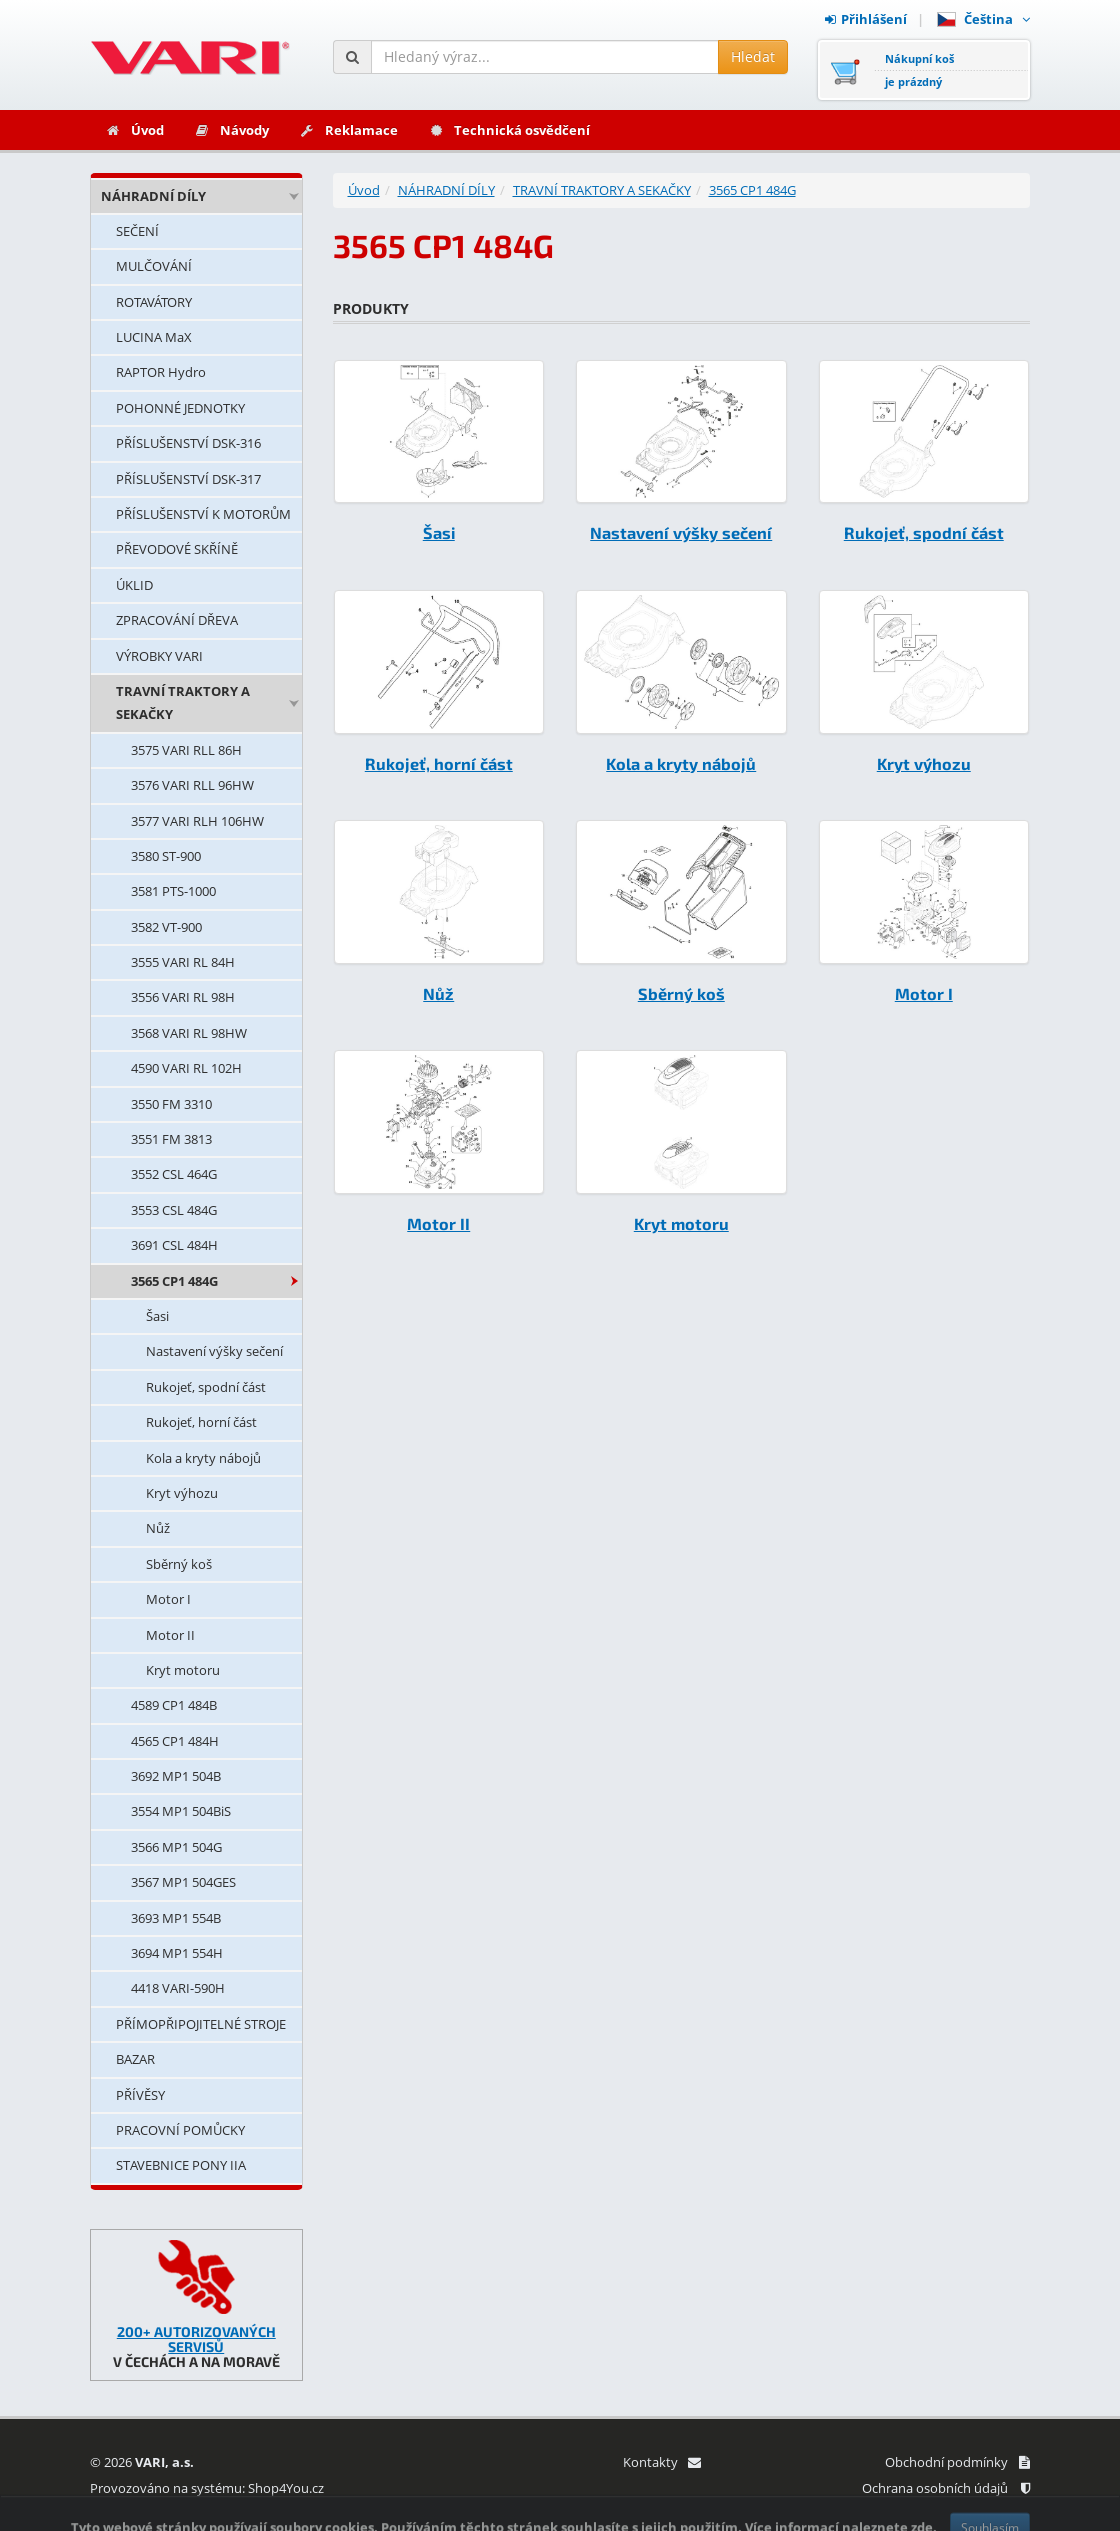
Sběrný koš (179, 1564)
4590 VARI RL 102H (186, 1068)
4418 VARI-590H (178, 1988)
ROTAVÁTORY (154, 302)
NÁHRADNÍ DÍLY (153, 196)
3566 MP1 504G (176, 1847)
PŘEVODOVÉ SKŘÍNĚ (177, 549)
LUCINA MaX (154, 337)
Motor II (170, 1635)
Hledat (753, 56)
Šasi (157, 1316)
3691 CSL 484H (174, 1245)
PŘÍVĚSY (140, 2095)
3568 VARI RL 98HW (189, 1033)
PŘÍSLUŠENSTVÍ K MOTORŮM (203, 514)
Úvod (134, 130)
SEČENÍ (137, 231)
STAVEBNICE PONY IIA (181, 2165)
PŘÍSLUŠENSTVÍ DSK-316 (188, 443)
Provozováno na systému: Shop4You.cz (207, 2488)
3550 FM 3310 (171, 1104)
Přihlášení (866, 19)
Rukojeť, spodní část (206, 1387)
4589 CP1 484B (174, 1705)
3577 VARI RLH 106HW (197, 821)
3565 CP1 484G (174, 1281)
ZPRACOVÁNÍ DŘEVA (177, 620)
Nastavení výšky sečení (214, 1351)
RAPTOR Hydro (161, 372)
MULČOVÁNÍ (154, 266)
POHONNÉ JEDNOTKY (180, 408)
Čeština (983, 19)
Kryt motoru (183, 1670)
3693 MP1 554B (176, 1918)
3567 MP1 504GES (183, 1882)
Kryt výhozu (182, 1493)
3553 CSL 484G (174, 1210)
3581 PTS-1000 (173, 891)
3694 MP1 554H (177, 1953)
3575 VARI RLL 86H (186, 750)
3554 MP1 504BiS (181, 1811)
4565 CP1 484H (175, 1741)
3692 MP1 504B (176, 1776)
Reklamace (348, 130)
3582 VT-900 (166, 927)
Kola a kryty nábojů (203, 1458)
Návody (231, 130)
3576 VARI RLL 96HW (192, 785)
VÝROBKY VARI (159, 656)
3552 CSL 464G (174, 1174)
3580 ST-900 (166, 856)
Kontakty (661, 2462)
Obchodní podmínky (957, 2462)
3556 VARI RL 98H (183, 997)
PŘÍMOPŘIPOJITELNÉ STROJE (201, 2024)
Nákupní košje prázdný (919, 70)
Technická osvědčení (509, 130)
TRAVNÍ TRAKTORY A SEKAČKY (183, 702)
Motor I (168, 1599)
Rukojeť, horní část (201, 1422)
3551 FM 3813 (171, 1139)
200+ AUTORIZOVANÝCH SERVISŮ (196, 2339)
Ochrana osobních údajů (946, 2488)
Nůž (158, 1528)
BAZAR (135, 2059)
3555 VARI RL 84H (183, 962)
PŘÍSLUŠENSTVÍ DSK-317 (188, 479)
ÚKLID (134, 585)
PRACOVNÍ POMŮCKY (180, 2130)
